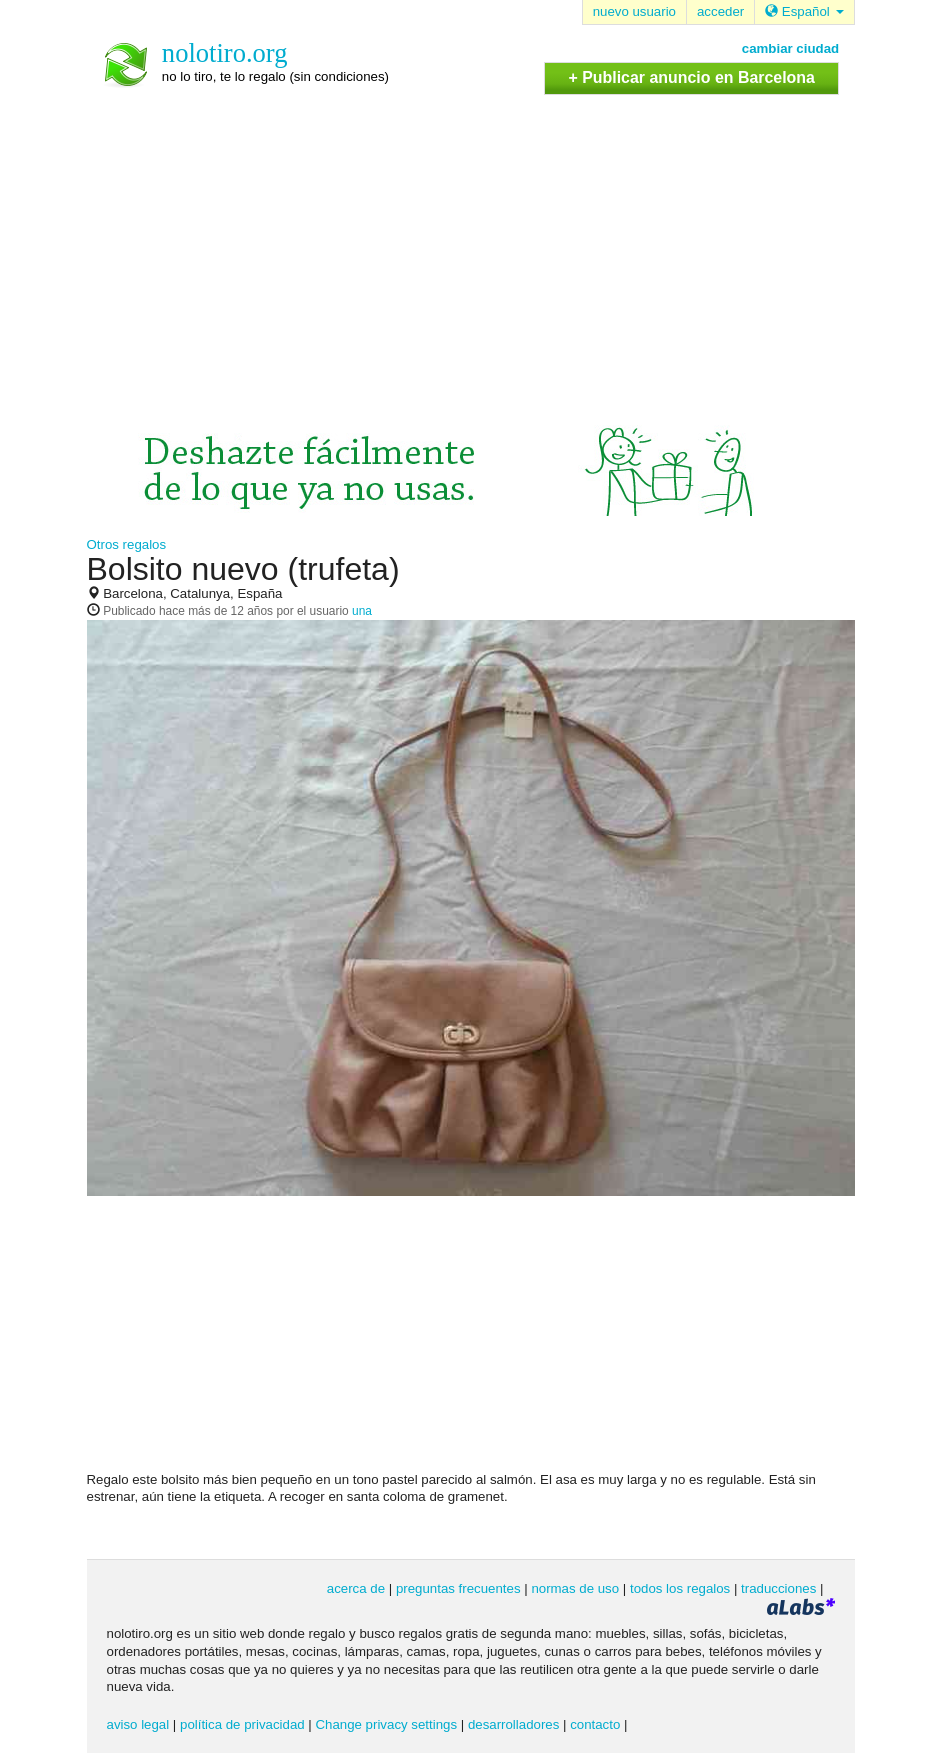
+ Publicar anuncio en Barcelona (691, 77)
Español (804, 11)
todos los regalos (680, 1588)
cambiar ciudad (790, 48)
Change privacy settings (386, 1724)
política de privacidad (242, 1724)
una (362, 611)
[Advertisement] (471, 245)
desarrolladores (513, 1724)
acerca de (356, 1588)
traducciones (778, 1588)
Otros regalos (127, 544)
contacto (595, 1724)
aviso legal (138, 1724)
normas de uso (575, 1588)
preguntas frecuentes (458, 1588)
